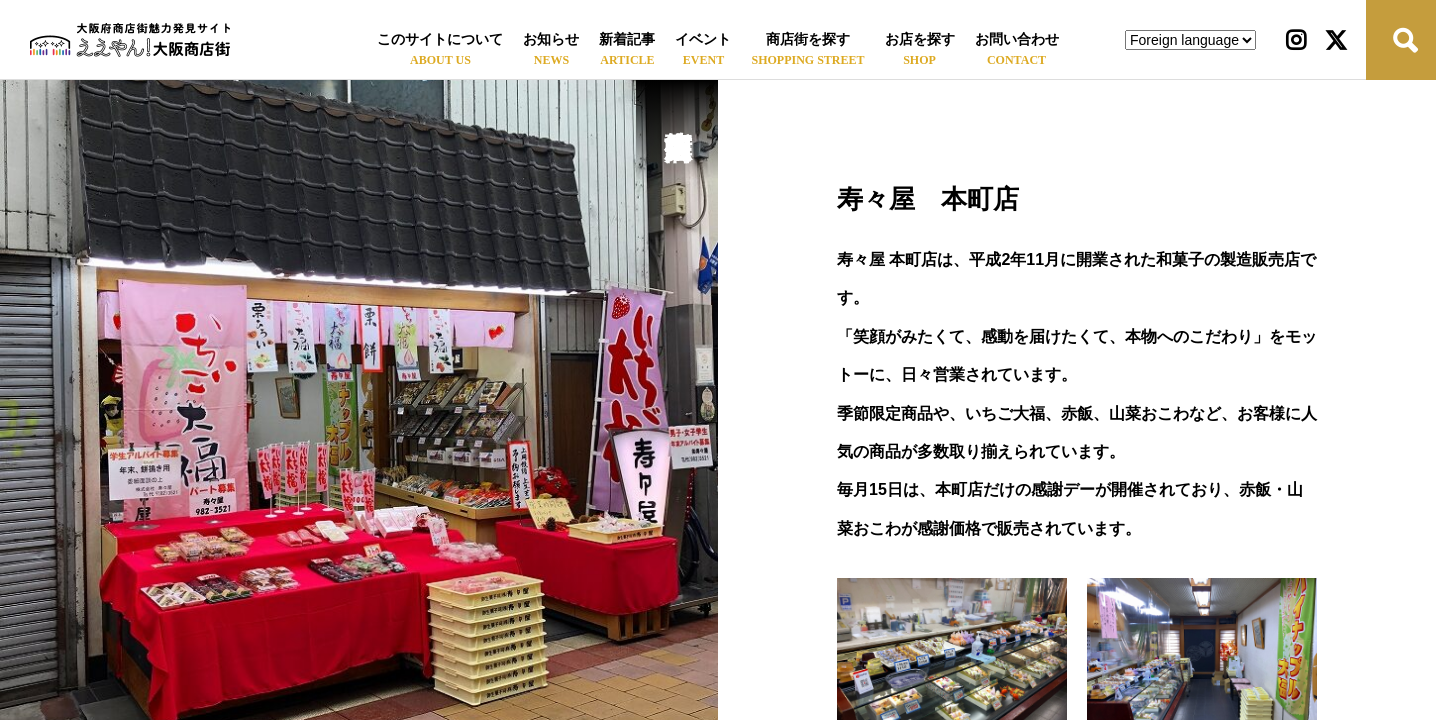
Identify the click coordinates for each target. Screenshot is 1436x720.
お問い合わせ (1017, 39)
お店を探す (920, 39)
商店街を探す (808, 39)
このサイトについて (440, 39)
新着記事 (627, 39)
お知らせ (551, 39)
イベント (703, 39)
